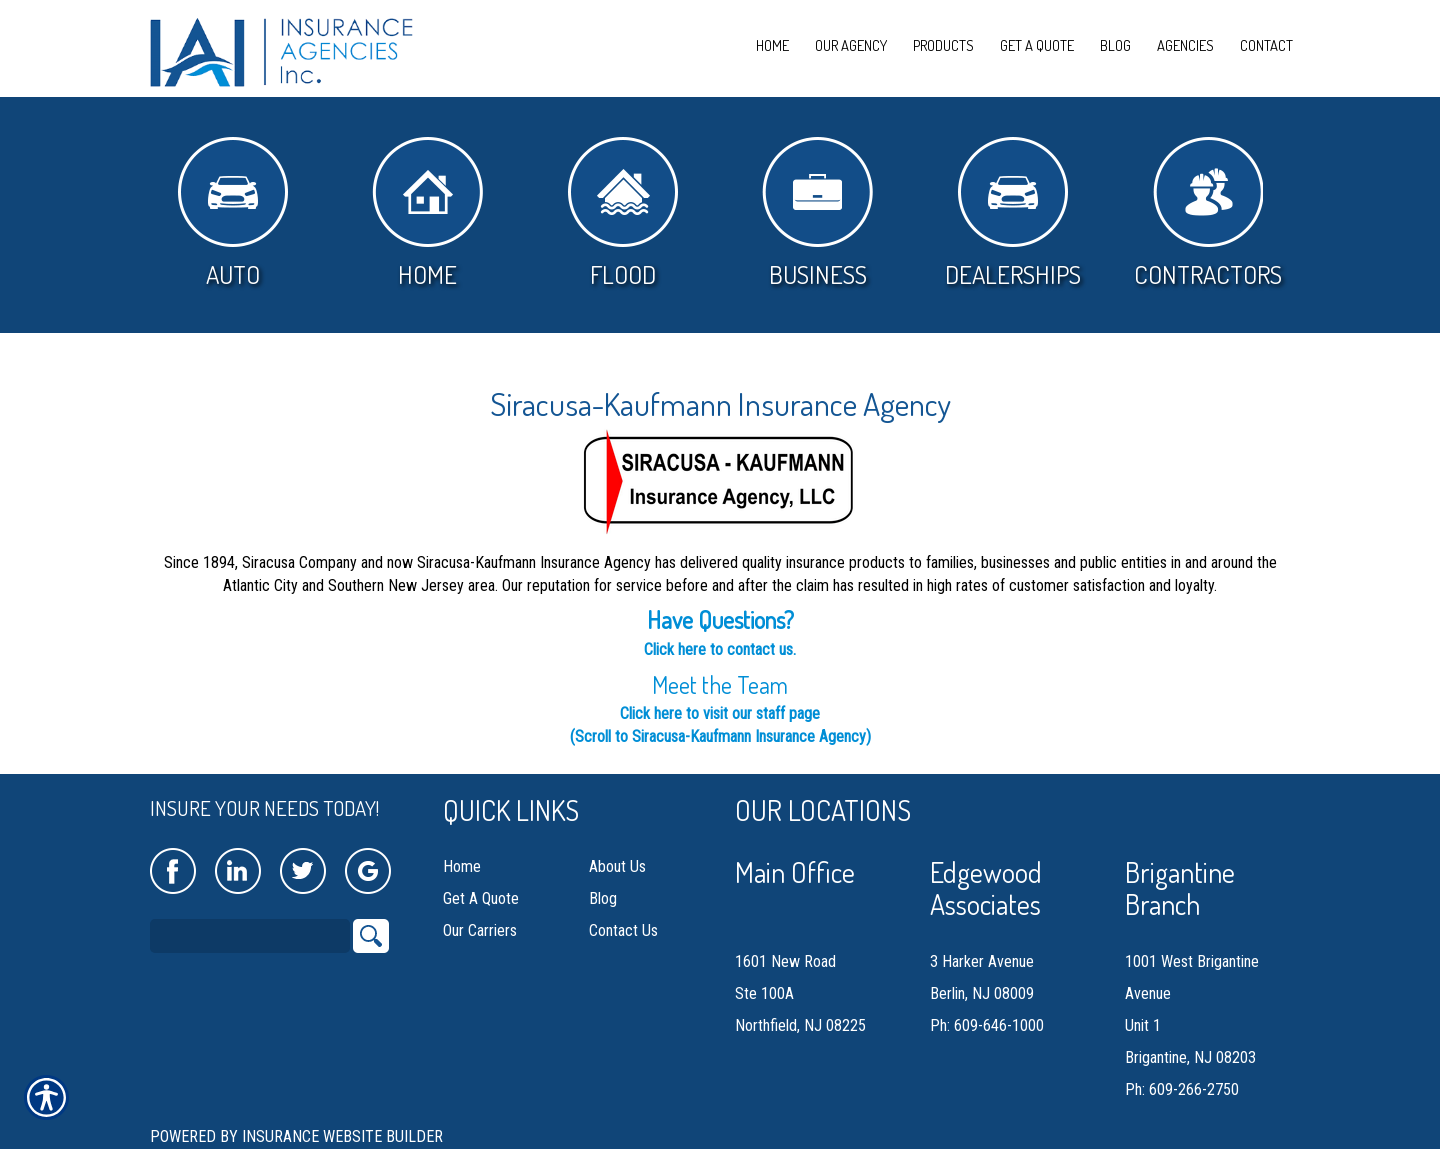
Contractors (1208, 213)
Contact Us (623, 930)
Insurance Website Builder (342, 1136)
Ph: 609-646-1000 (987, 1025)
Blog (603, 898)
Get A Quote (481, 898)
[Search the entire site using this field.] (250, 936)
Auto (233, 213)
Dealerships (1013, 213)
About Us (617, 866)
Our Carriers (480, 930)
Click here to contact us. (720, 649)
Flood (623, 213)
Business (817, 213)
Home (427, 213)
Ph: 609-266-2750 (1182, 1089)
